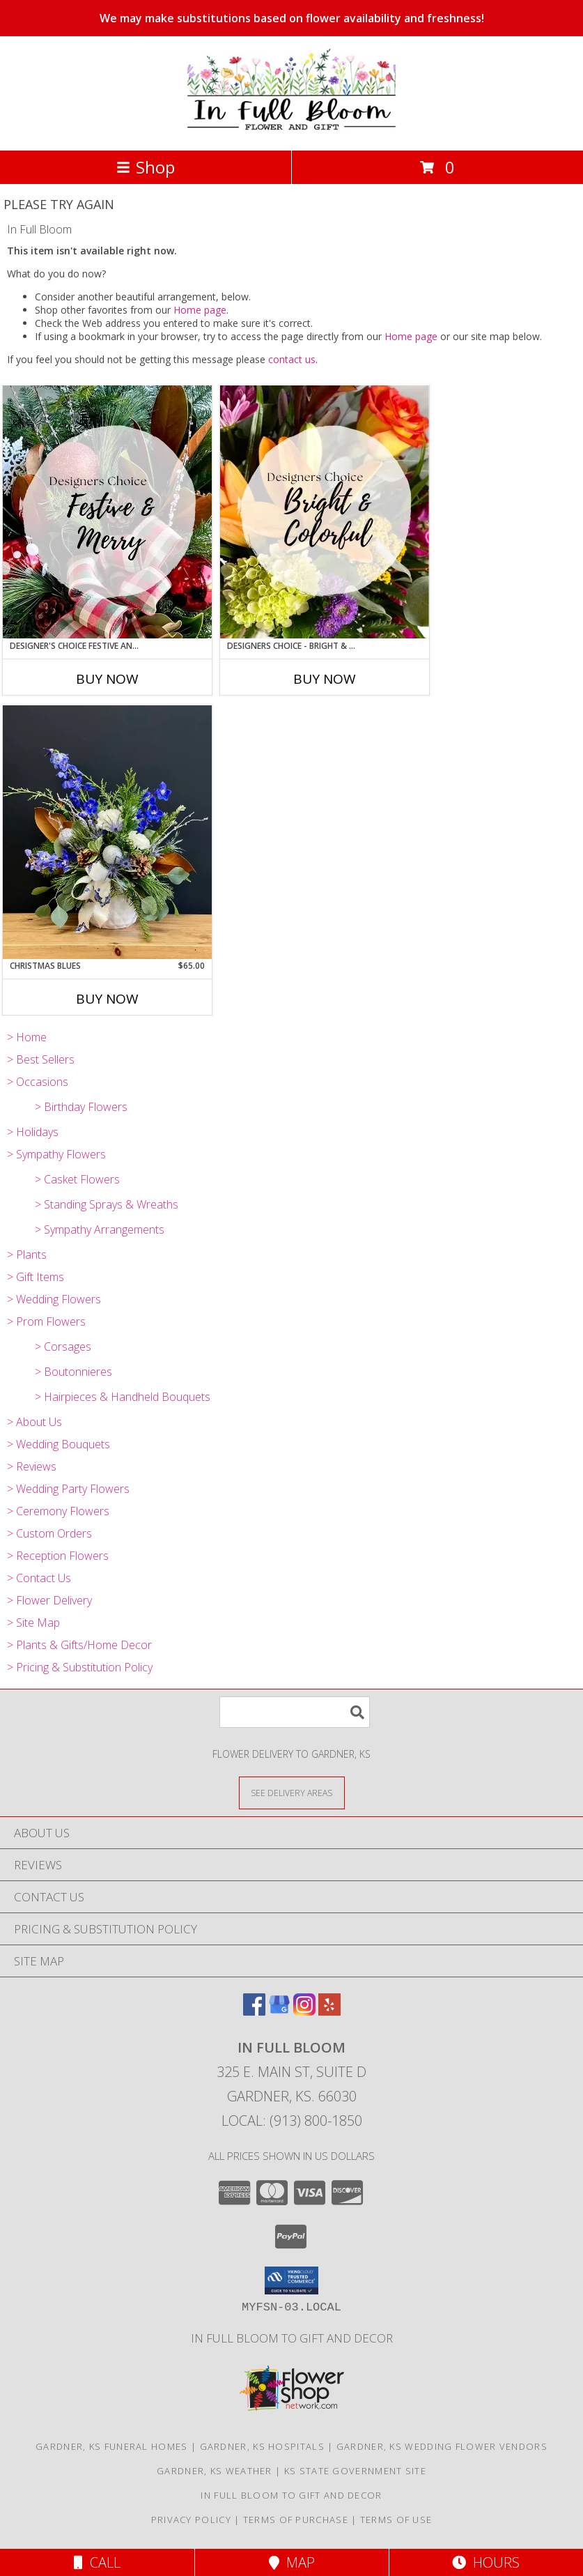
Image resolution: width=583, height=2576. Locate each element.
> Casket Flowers (77, 1179)
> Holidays (33, 1132)
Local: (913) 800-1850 (291, 2120)
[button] (291, 2280)
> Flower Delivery (49, 1600)
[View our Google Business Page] (279, 2011)
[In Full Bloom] (291, 130)
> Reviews (31, 1466)
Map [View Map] (292, 2562)
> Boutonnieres (73, 1371)
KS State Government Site (355, 2470)
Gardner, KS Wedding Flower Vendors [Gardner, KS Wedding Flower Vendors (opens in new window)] (441, 2446)
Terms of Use (396, 2519)
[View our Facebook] (254, 2011)
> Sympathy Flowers (56, 1154)
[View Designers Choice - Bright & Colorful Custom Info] (324, 511)
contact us (292, 359)
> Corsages (63, 1346)
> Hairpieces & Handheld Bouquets (122, 1396)
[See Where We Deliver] (292, 1792)
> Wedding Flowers (54, 1299)
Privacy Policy (191, 2519)
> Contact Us (39, 1578)
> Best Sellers (41, 1059)
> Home (27, 1037)
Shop (145, 166)
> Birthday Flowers (81, 1106)
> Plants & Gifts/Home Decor (79, 1645)
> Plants (27, 1254)
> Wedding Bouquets (58, 1444)
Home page (199, 309)
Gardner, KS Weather (214, 2470)
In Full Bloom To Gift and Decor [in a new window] (292, 2338)
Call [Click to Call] (97, 2562)
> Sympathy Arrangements (99, 1229)
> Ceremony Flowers (58, 1511)
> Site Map (33, 1622)
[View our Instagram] (304, 2011)
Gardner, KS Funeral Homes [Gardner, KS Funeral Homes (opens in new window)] (112, 2446)
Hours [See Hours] (486, 2562)
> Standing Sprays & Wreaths (106, 1204)
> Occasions (37, 1081)
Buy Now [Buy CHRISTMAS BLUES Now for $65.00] (107, 999)
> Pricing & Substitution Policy (80, 1667)
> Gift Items (35, 1277)
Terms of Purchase (295, 2519)
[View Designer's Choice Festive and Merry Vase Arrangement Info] (107, 511)
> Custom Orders (49, 1533)
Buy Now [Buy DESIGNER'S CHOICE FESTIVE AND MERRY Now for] (107, 679)
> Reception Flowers (58, 1555)
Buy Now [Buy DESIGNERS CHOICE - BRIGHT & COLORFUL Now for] (324, 679)
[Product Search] (294, 1712)
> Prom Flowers (46, 1321)
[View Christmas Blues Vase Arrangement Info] (107, 832)
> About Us (34, 1421)
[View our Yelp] (329, 2011)
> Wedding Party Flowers (68, 1488)
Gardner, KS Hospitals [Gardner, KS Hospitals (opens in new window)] (262, 2446)
